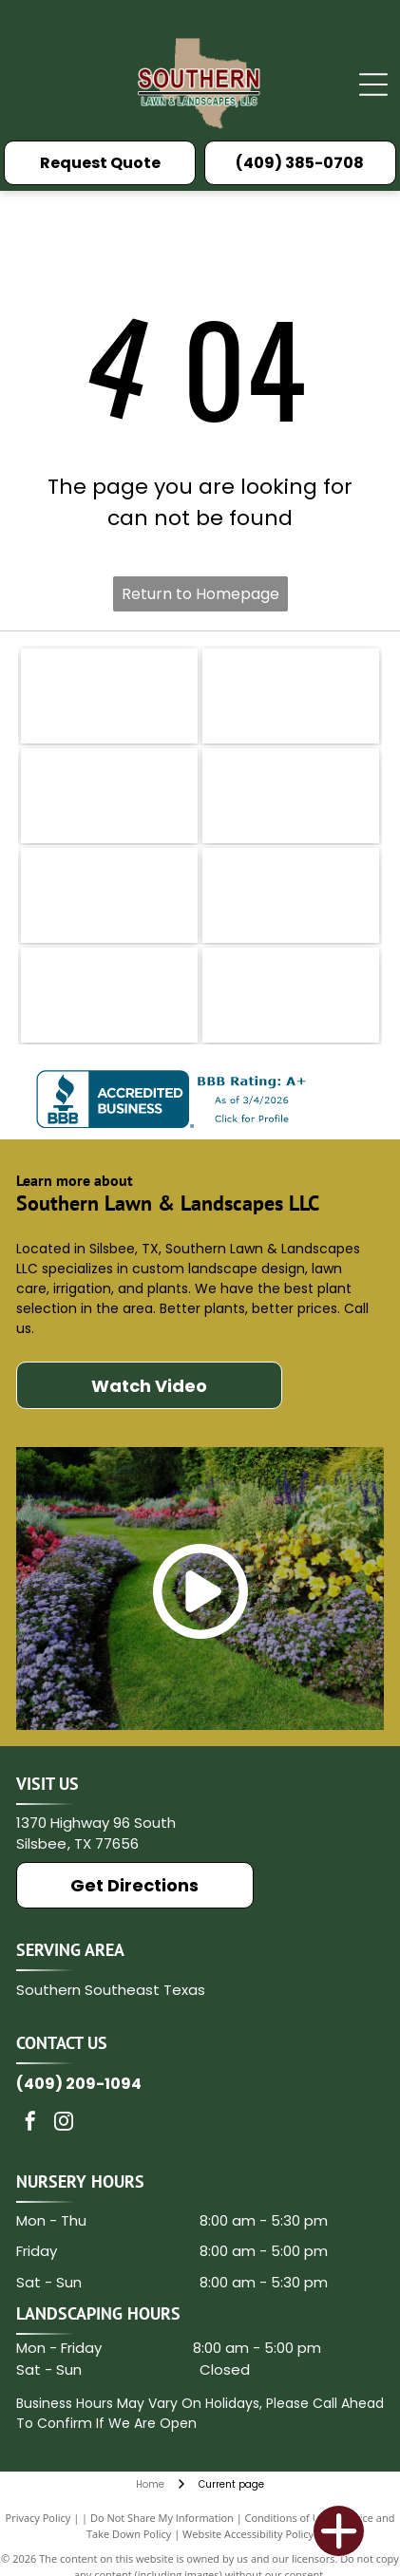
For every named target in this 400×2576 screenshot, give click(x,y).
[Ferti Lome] (290, 795)
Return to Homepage (200, 594)
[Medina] (109, 895)
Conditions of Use (288, 2517)
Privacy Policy (38, 2517)
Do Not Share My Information (162, 2517)
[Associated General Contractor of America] (290, 995)
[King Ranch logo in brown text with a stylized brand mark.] (290, 696)
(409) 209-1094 (79, 2084)
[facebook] (30, 2123)
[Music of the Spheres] (109, 995)
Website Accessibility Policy (248, 2534)
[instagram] (63, 2123)
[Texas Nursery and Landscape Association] (109, 795)
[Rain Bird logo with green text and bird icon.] (109, 696)
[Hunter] (290, 895)
